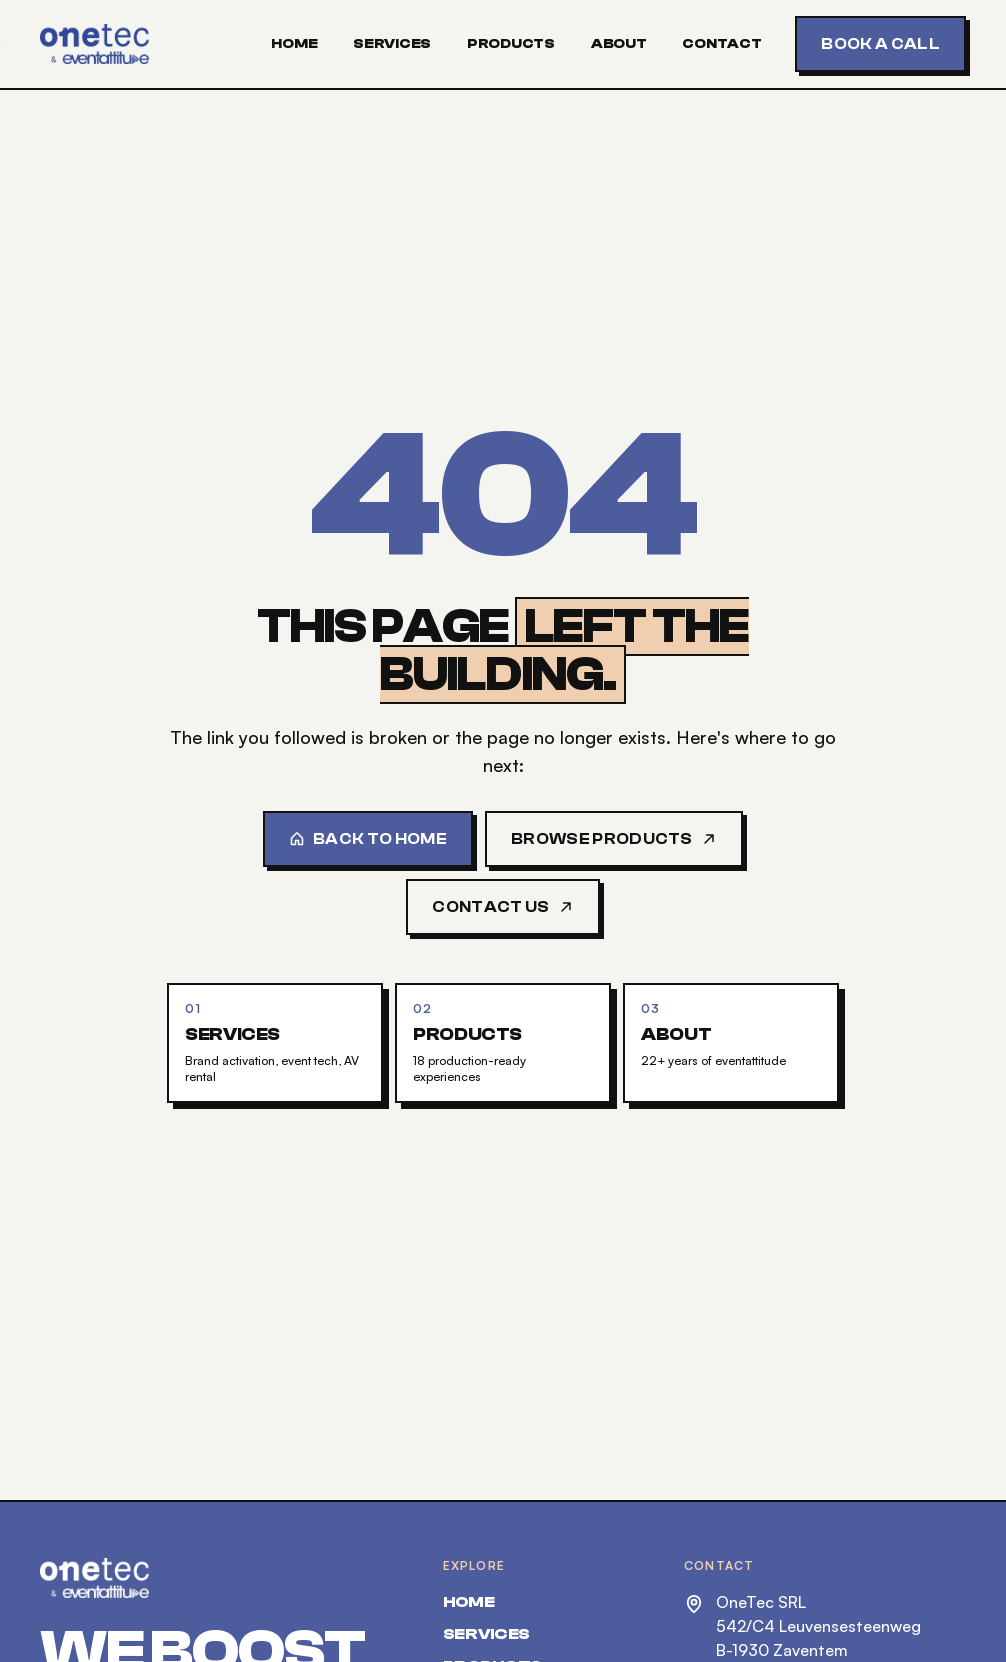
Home (294, 44)
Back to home (368, 839)
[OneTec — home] (94, 44)
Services (392, 44)
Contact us (502, 907)
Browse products (614, 839)
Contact (721, 44)
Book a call (880, 44)
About (619, 44)
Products (511, 44)
